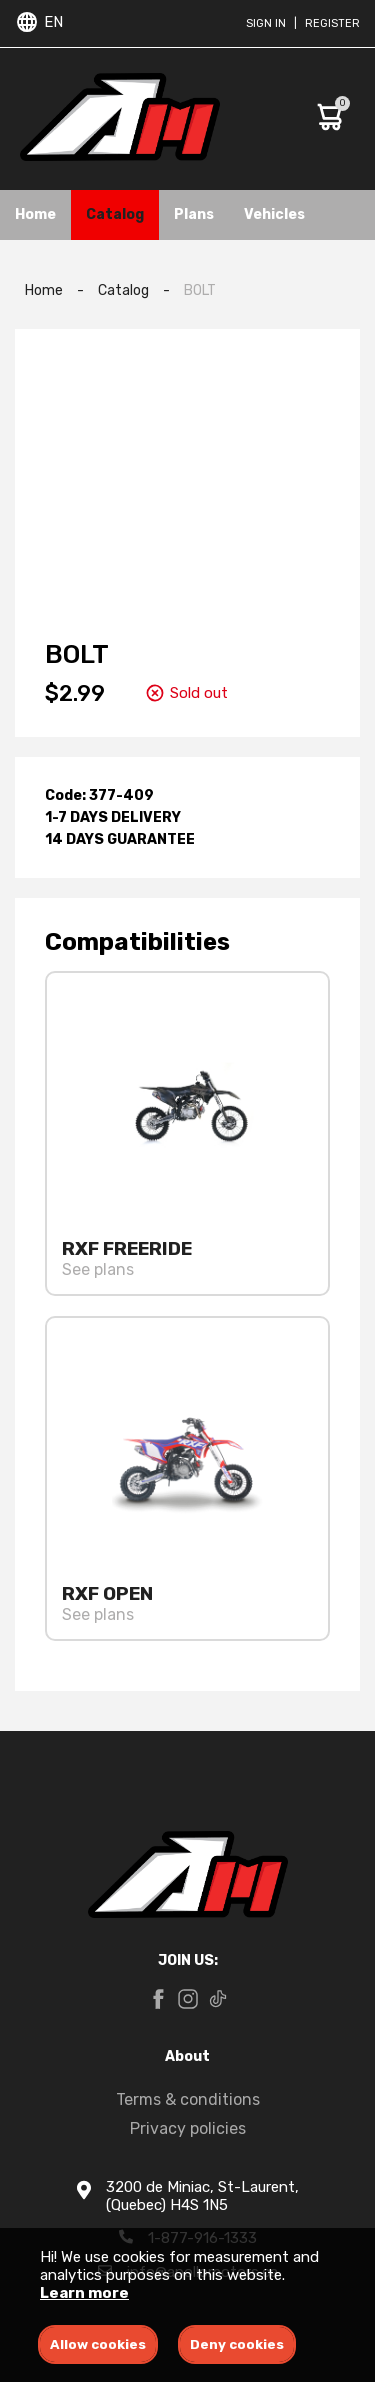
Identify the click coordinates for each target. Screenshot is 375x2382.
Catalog (115, 214)
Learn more (84, 2293)
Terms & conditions (188, 2099)
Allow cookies (98, 2344)
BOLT (200, 290)
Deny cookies (237, 2344)
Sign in (266, 23)
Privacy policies (188, 2128)
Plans (194, 214)
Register (332, 23)
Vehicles (274, 214)
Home (35, 214)
